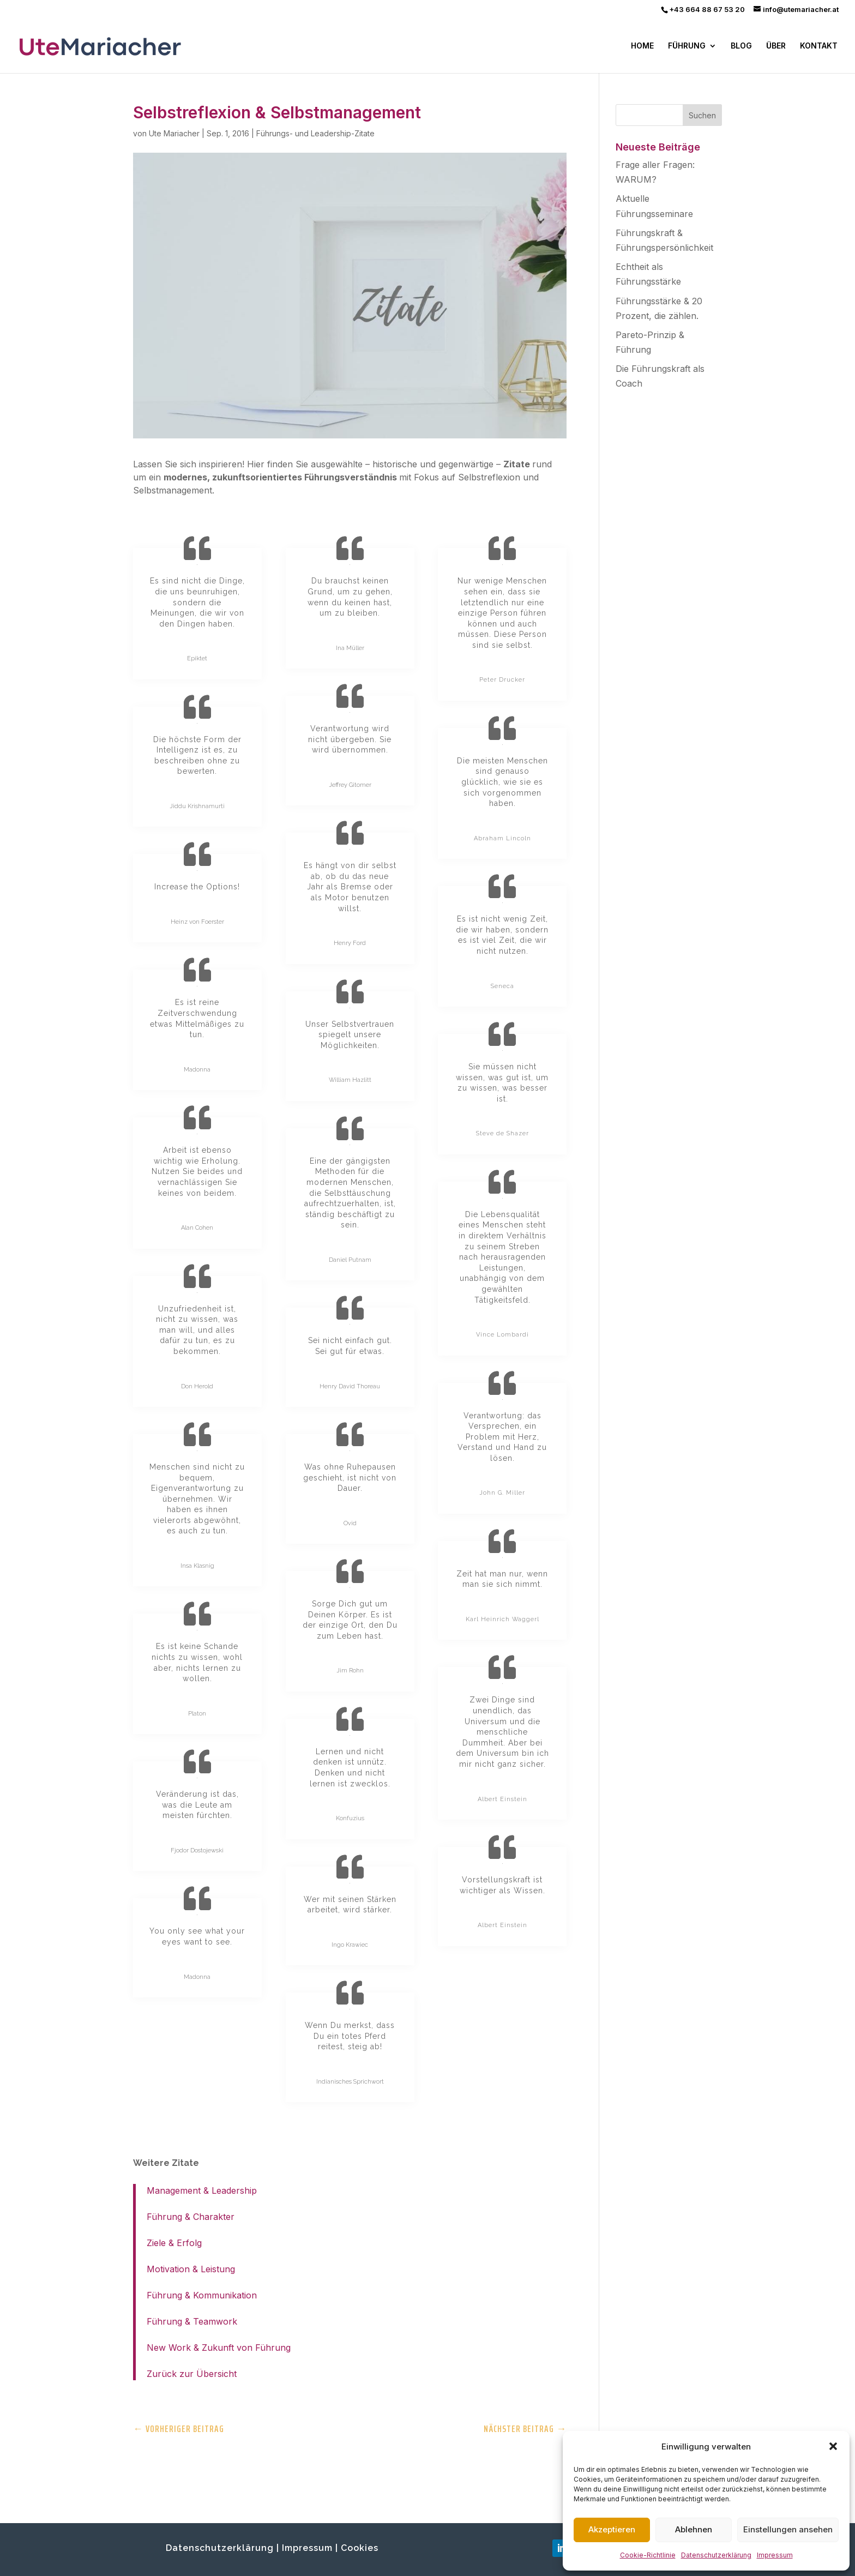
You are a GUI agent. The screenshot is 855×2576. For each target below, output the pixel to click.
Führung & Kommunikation (202, 2295)
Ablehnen (693, 2529)
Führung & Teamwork (192, 2321)
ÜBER (776, 46)
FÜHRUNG (687, 46)
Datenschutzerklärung (716, 2555)
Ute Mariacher (174, 133)
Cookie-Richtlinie (648, 2555)
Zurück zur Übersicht (192, 2373)
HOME (642, 46)
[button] (833, 2446)
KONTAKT (819, 46)
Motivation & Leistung (191, 2269)
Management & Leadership (202, 2190)
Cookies (359, 2548)
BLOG (741, 46)
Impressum (775, 2555)
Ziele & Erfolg (174, 2242)
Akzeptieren (611, 2529)
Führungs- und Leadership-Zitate (315, 133)
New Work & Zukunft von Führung (219, 2347)
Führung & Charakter (190, 2216)
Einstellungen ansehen (788, 2529)
